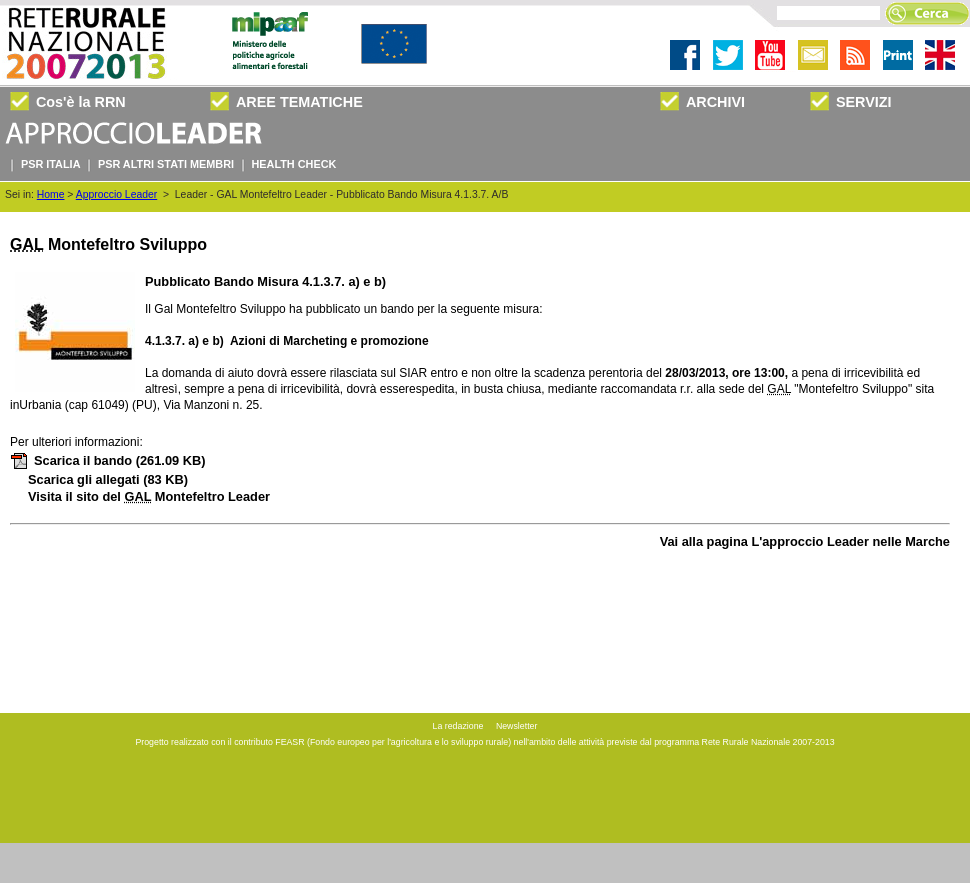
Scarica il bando (107, 460)
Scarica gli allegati (108, 479)
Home (51, 194)
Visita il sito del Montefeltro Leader (149, 496)
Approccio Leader (116, 194)
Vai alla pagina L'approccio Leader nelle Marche (805, 541)
